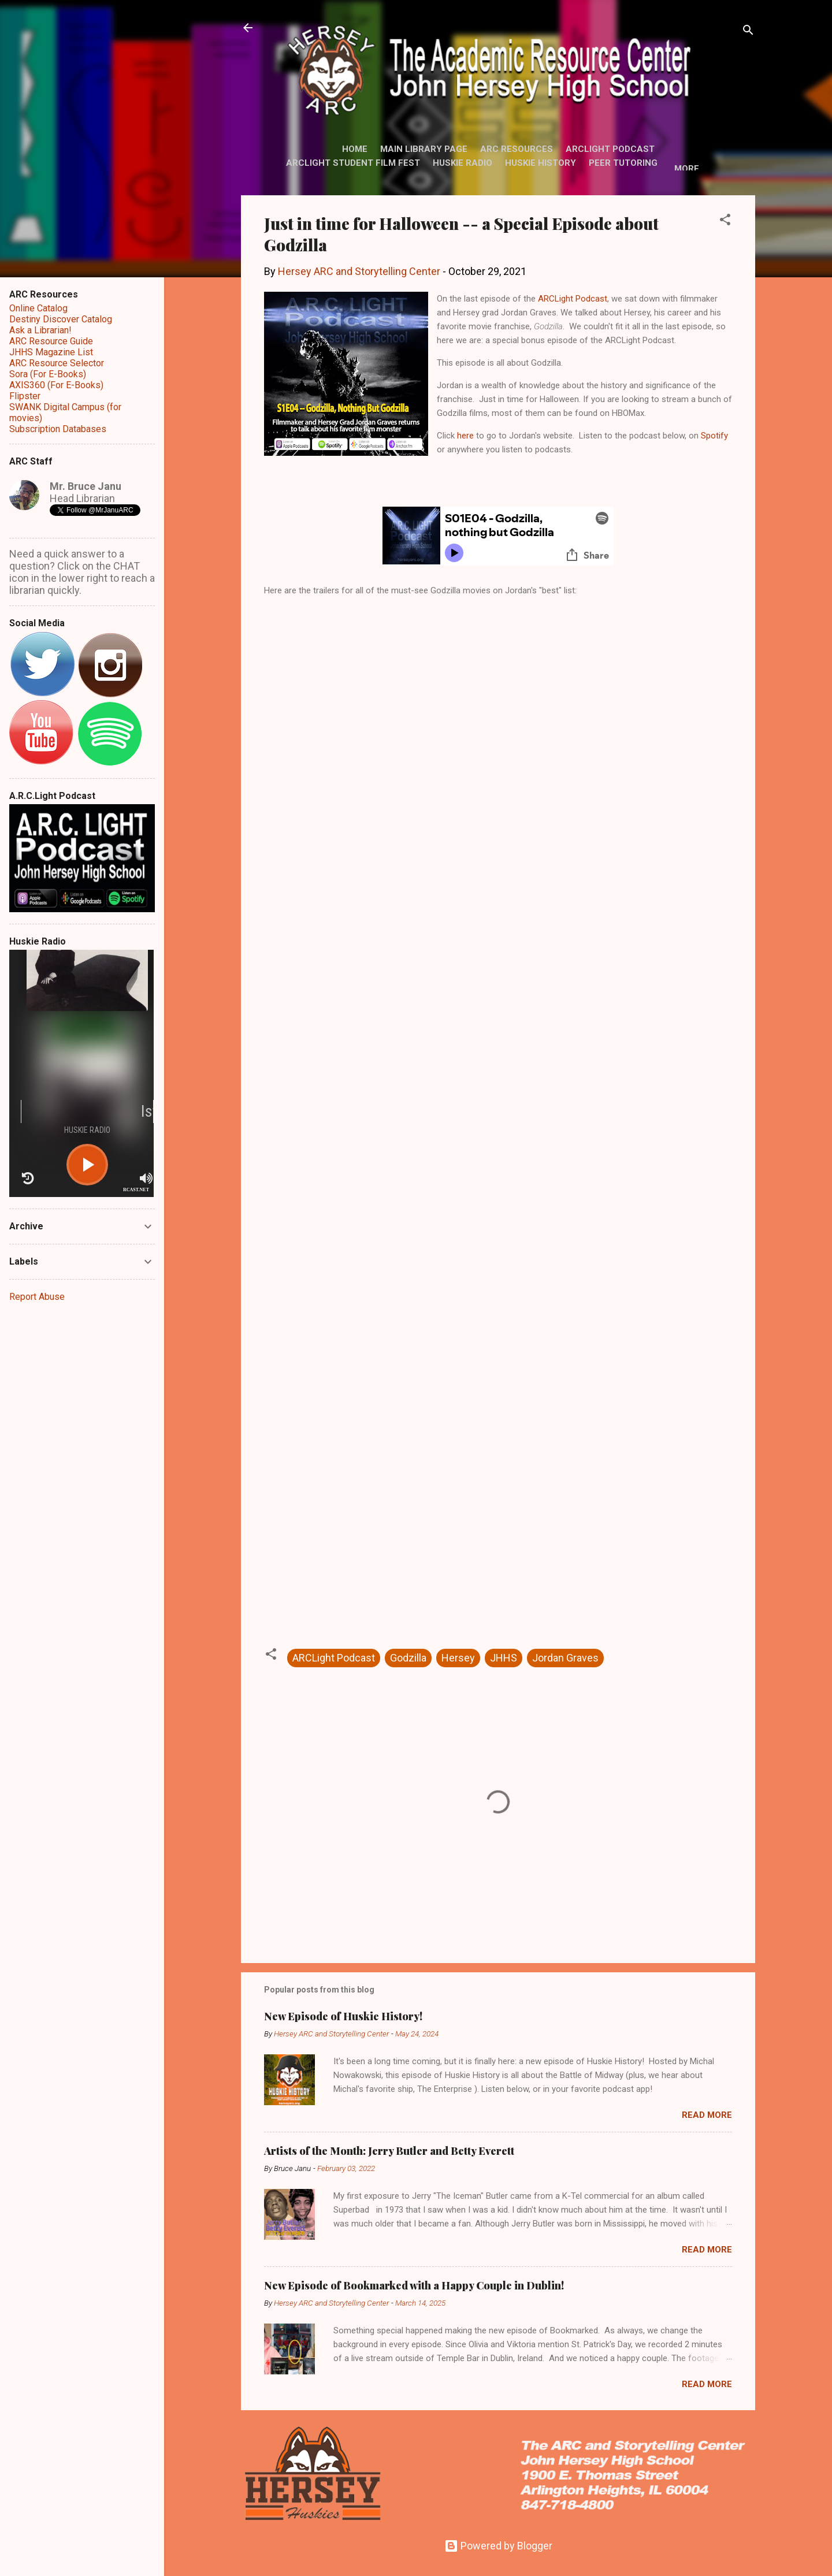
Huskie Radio (462, 163)
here (465, 435)
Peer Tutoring (623, 163)
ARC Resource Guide (51, 341)
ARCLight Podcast (610, 149)
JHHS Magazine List (51, 352)
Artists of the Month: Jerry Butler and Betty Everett (389, 2151)
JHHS (503, 1658)
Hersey (458, 1658)
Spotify (714, 435)
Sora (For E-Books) (47, 374)
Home (354, 149)
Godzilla (408, 1658)
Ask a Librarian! (40, 330)
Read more (707, 2115)
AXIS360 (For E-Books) (56, 385)
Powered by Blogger (498, 2546)
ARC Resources (516, 149)
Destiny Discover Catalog (60, 319)
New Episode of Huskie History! (343, 2016)
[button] (725, 221)
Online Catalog (38, 308)
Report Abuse (37, 1296)
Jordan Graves (565, 1658)
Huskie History (540, 163)
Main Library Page (423, 149)
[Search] (748, 31)
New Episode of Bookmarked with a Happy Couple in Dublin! (414, 2285)
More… (690, 168)
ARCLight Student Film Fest (353, 163)
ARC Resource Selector (56, 363)
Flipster (24, 396)
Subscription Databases (57, 428)
